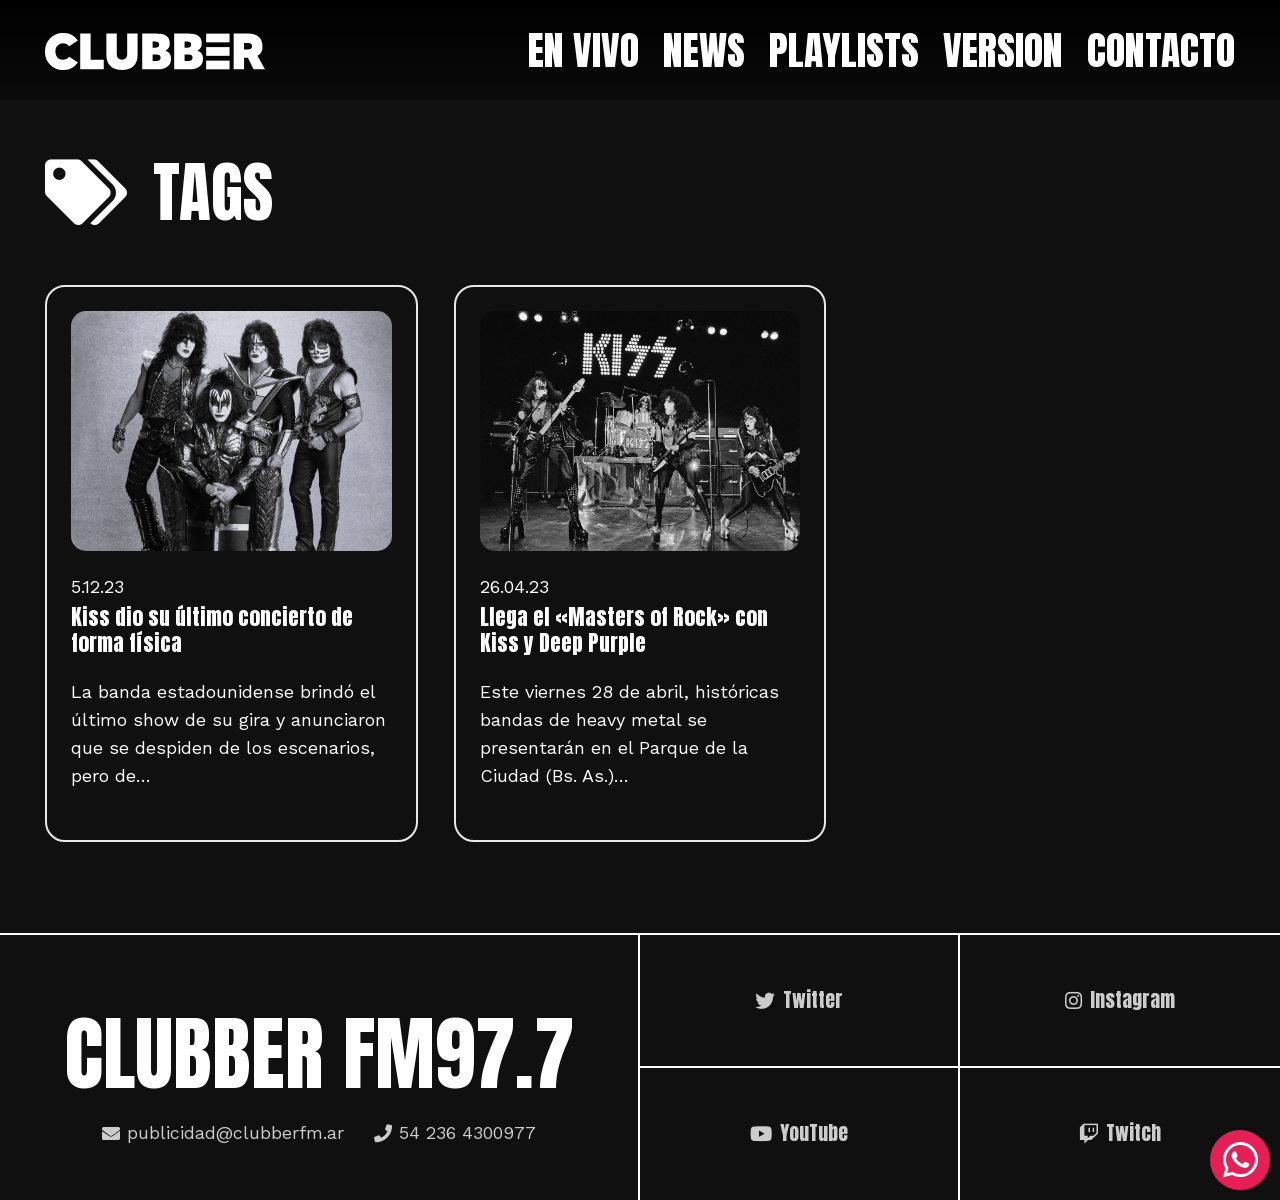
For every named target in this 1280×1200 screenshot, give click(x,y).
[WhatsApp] (1240, 1160)
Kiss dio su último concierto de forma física (212, 630)
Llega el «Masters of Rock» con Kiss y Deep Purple (624, 630)
